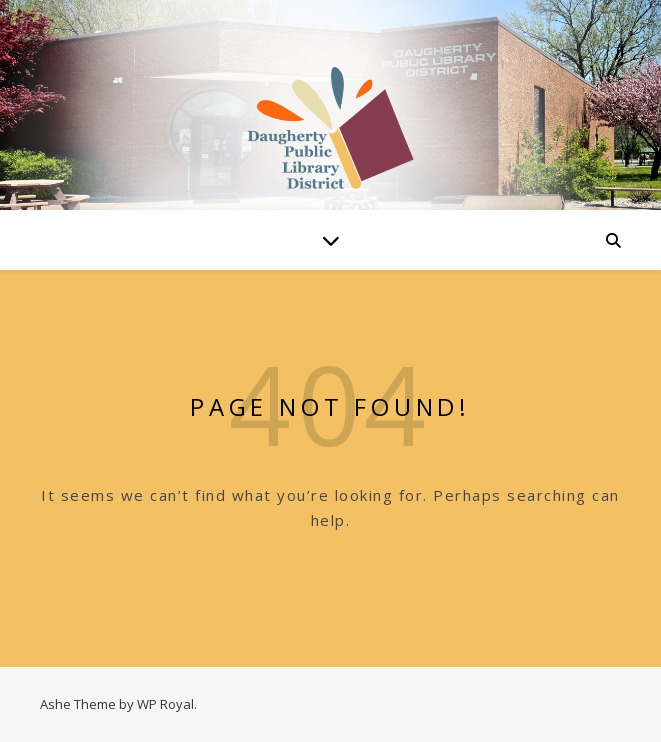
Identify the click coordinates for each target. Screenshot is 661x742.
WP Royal (165, 704)
